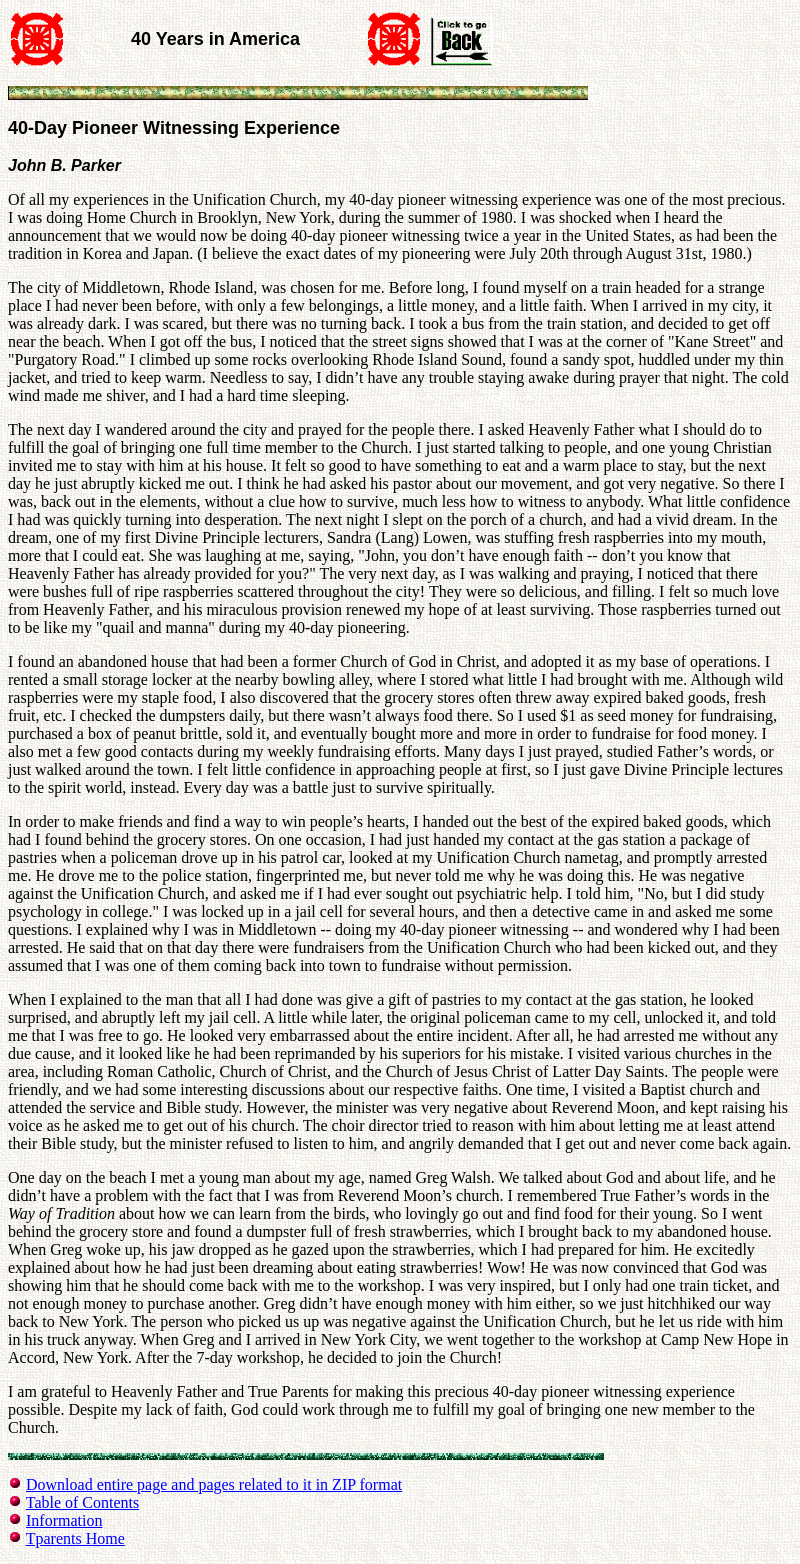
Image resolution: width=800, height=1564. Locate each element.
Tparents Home (75, 1538)
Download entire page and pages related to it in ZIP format (214, 1484)
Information (64, 1520)
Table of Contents (83, 1502)
